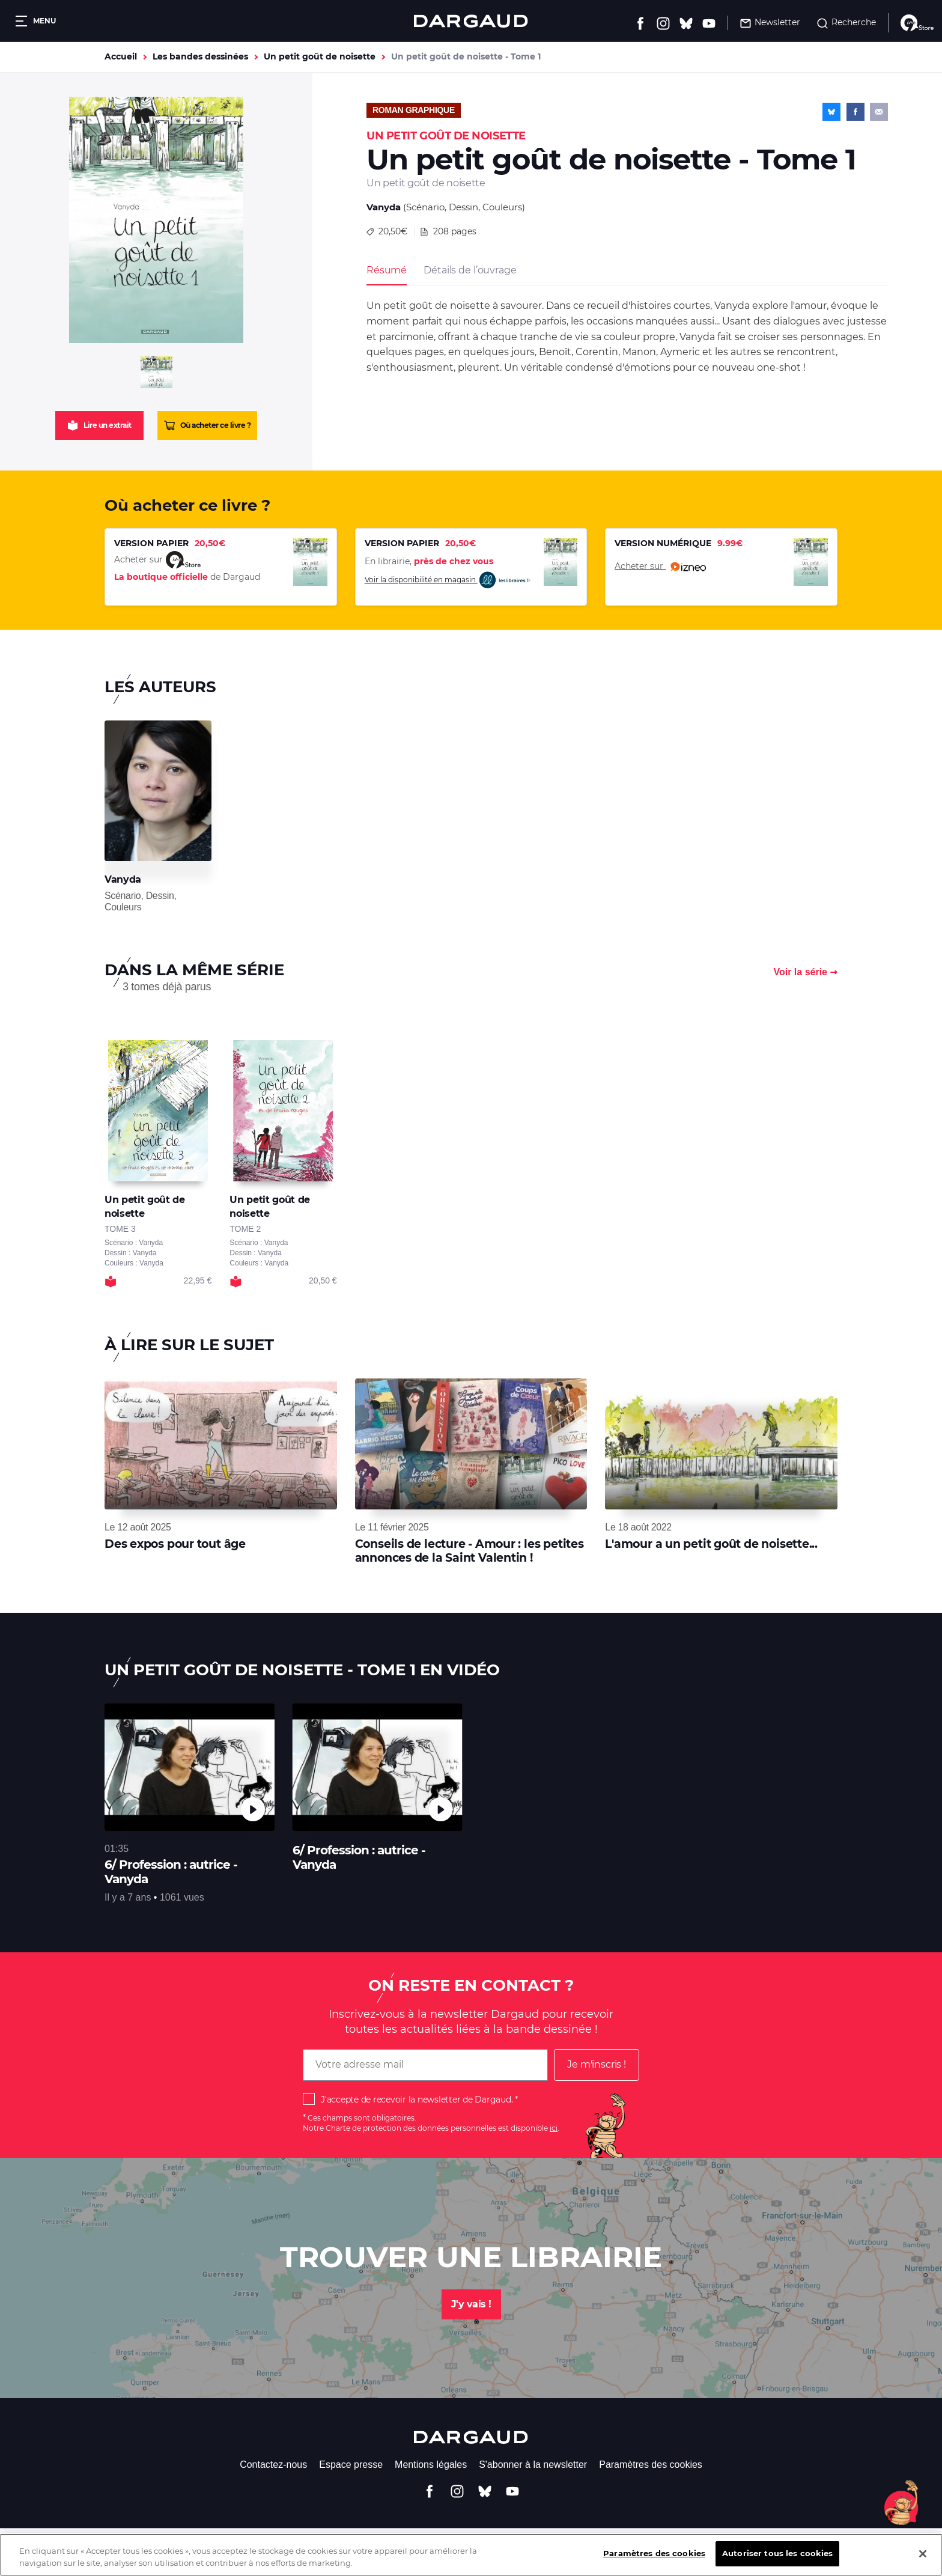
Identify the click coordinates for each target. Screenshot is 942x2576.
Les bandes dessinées (200, 56)
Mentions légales (431, 2464)
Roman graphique (413, 110)
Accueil (121, 56)
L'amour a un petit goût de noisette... (711, 1544)
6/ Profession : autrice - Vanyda (171, 1871)
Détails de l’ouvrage (470, 270)
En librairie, (429, 561)
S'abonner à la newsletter (533, 2464)
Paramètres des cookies (650, 2464)
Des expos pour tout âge (175, 1544)
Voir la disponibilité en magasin (448, 580)
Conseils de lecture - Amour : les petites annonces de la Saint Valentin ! (469, 1550)
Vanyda (383, 207)
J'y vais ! (471, 2304)
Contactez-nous (273, 2464)
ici (554, 2128)
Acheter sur (660, 566)
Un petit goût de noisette (319, 56)
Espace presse (351, 2464)
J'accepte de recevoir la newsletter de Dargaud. (416, 2099)
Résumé (386, 270)
